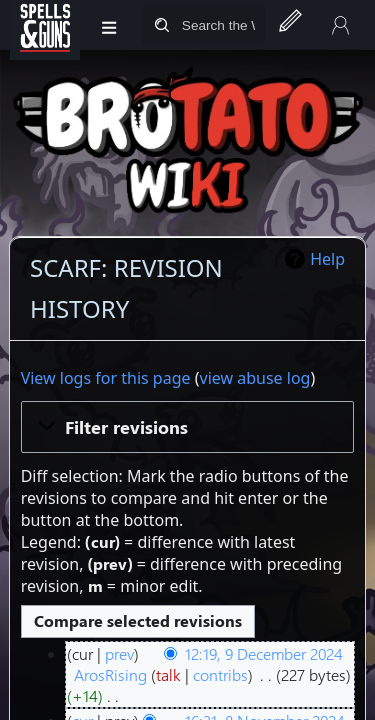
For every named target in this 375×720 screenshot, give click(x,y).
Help (327, 259)
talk (168, 674)
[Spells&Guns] (45, 25)
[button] (188, 427)
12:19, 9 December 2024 (264, 653)
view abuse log (255, 378)
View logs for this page (106, 378)
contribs (220, 674)
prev (119, 653)
